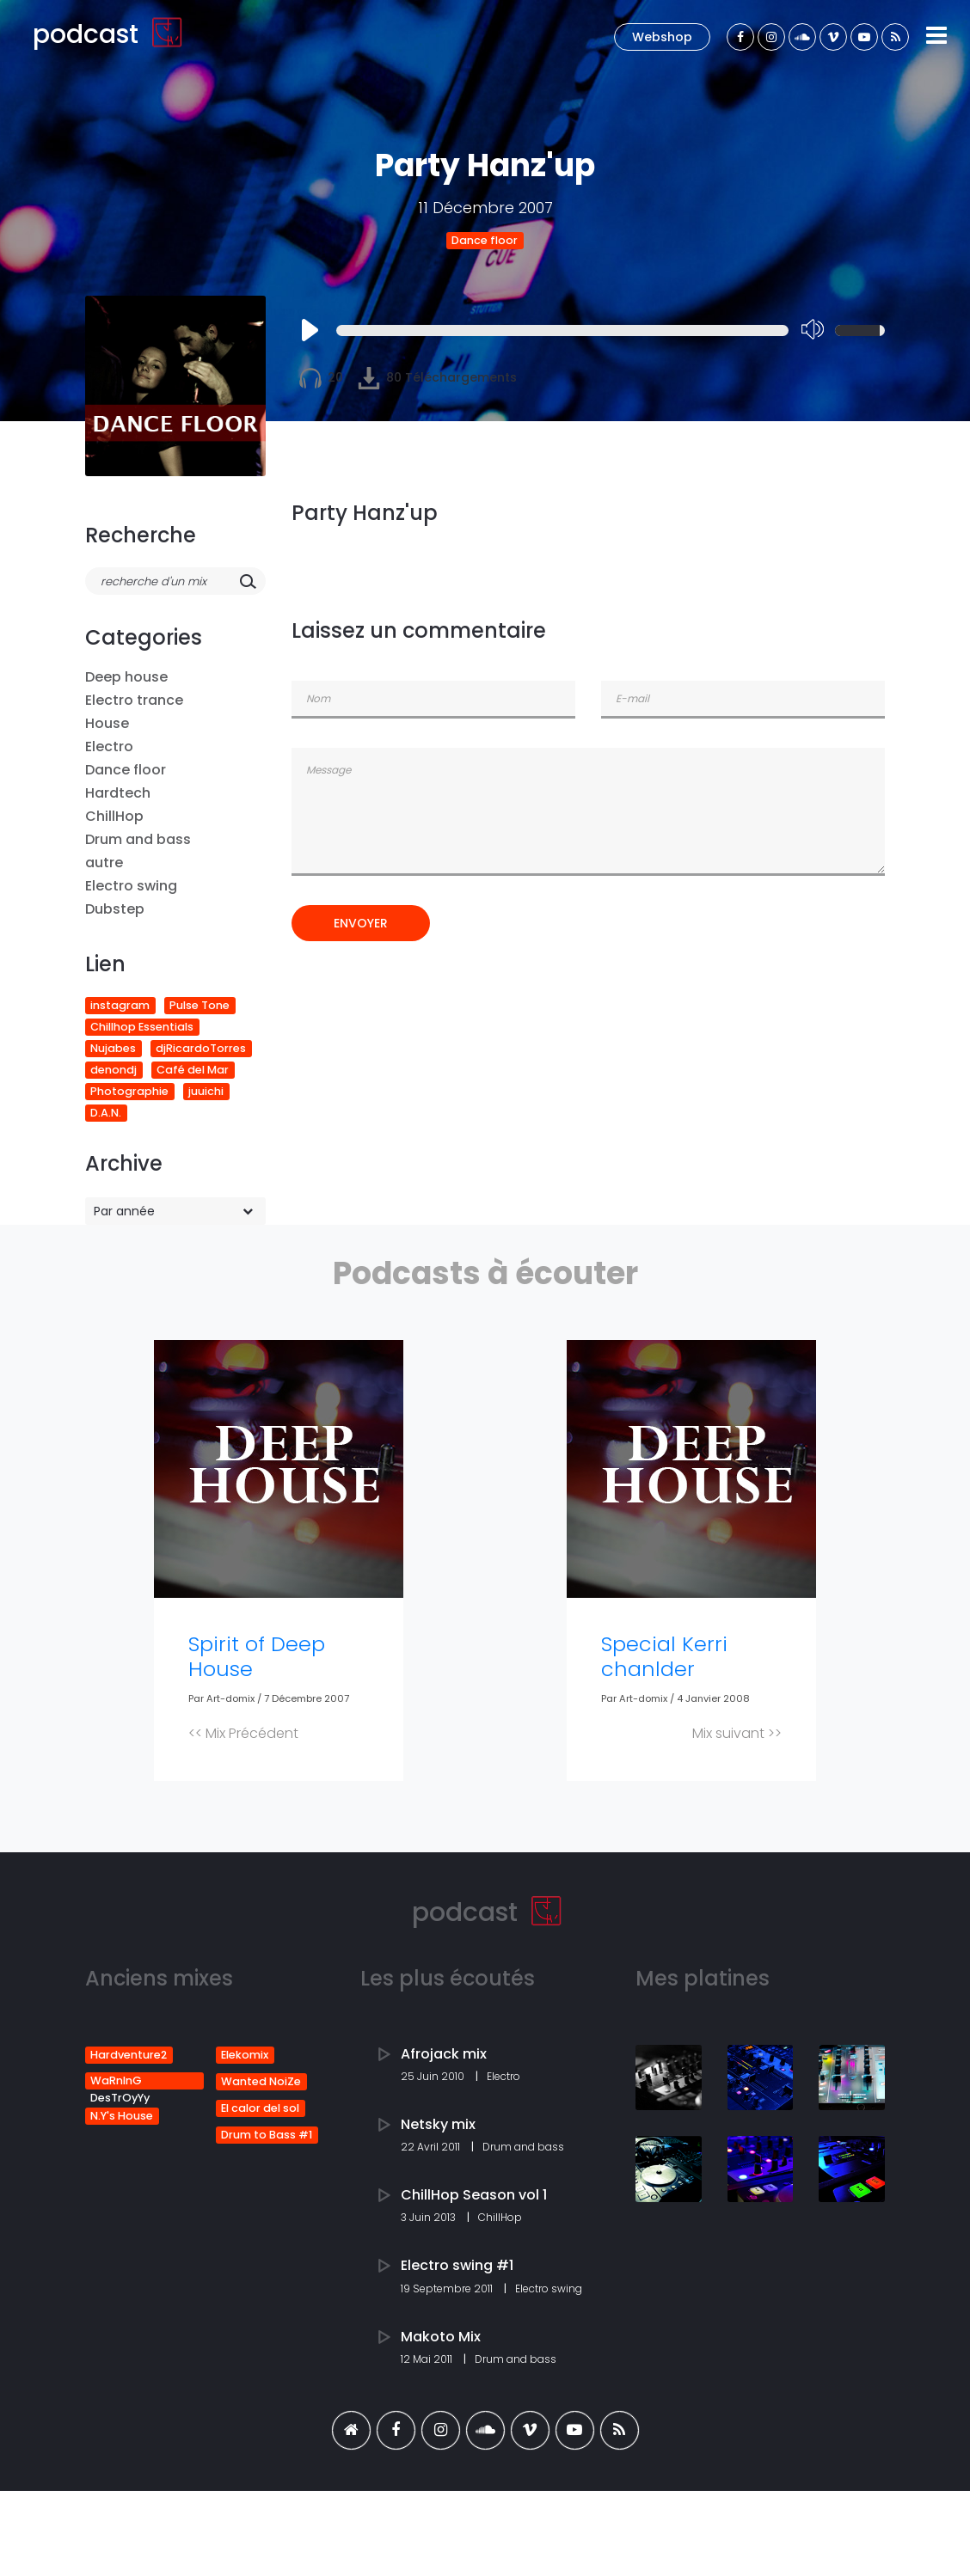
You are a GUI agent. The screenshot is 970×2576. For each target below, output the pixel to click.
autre (104, 862)
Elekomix (244, 2054)
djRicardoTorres (201, 1048)
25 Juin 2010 (434, 2076)
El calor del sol (260, 2108)
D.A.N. (105, 1112)
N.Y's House (121, 2115)
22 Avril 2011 (432, 2146)
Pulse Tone (199, 1005)
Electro (109, 746)
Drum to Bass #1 (266, 2134)
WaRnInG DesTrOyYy (120, 2081)
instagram (120, 1005)
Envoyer (361, 923)
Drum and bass (138, 839)
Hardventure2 (128, 2054)
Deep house (126, 677)
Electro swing (131, 886)
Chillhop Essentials (141, 1026)
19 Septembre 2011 (448, 2288)
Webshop (662, 37)
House (107, 723)
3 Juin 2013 (429, 2217)
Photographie (129, 1091)
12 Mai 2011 (428, 2359)
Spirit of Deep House (256, 1656)
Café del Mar (193, 1069)
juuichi (206, 1091)
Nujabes (113, 1048)
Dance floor (484, 240)
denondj (113, 1069)
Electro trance (134, 700)
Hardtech (117, 793)
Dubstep (114, 909)
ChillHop (114, 816)
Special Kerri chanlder (664, 1656)
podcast (108, 33)
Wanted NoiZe (261, 2081)
